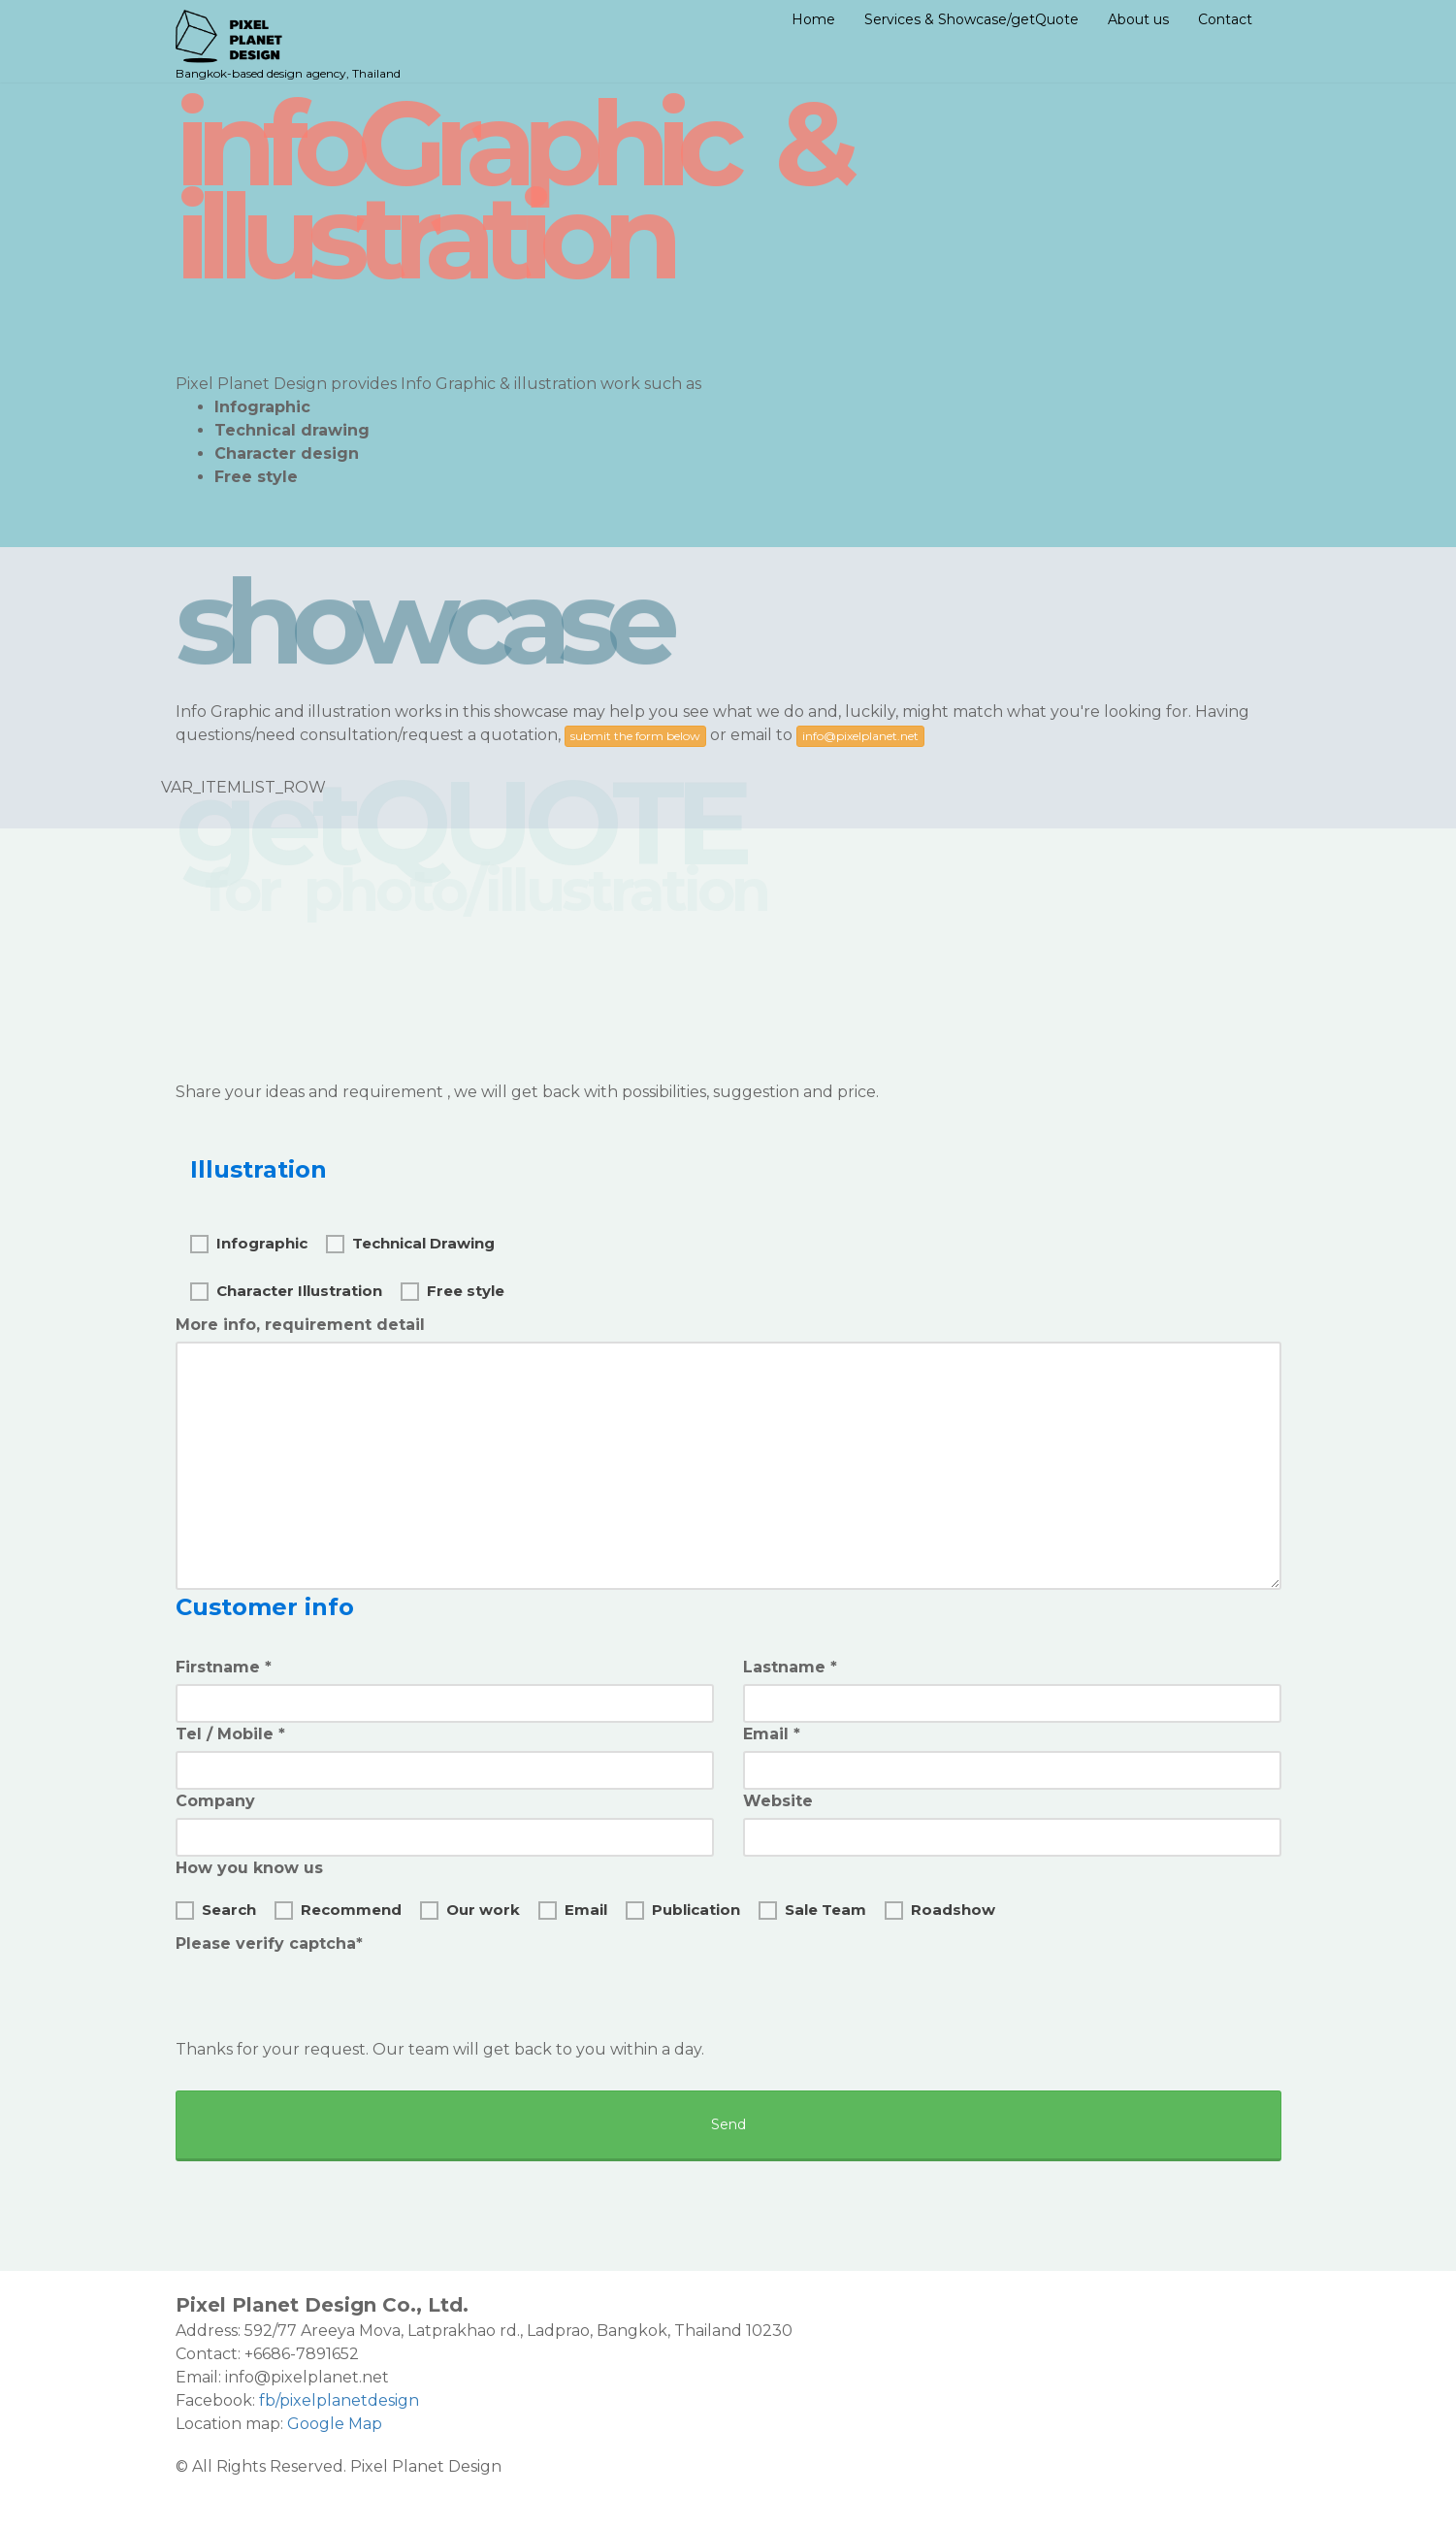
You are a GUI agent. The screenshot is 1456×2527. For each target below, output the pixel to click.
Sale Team (812, 1908)
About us (1138, 19)
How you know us (249, 1868)
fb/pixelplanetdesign (339, 2400)
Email (572, 1908)
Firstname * (224, 1667)
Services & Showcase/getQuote (971, 19)
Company (215, 1801)
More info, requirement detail (300, 1324)
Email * (771, 1734)
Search (216, 1908)
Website (778, 1801)
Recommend (338, 1908)
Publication (683, 1908)
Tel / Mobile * (230, 1734)
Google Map (334, 2423)
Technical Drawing (410, 1241)
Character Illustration (286, 1289)
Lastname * (790, 1667)
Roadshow (940, 1908)
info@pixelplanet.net (860, 736)
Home (813, 19)
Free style (452, 1289)
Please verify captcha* (269, 1943)
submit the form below (635, 736)
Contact (1225, 19)
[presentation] (323, 1998)
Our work (470, 1908)
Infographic (248, 1241)
